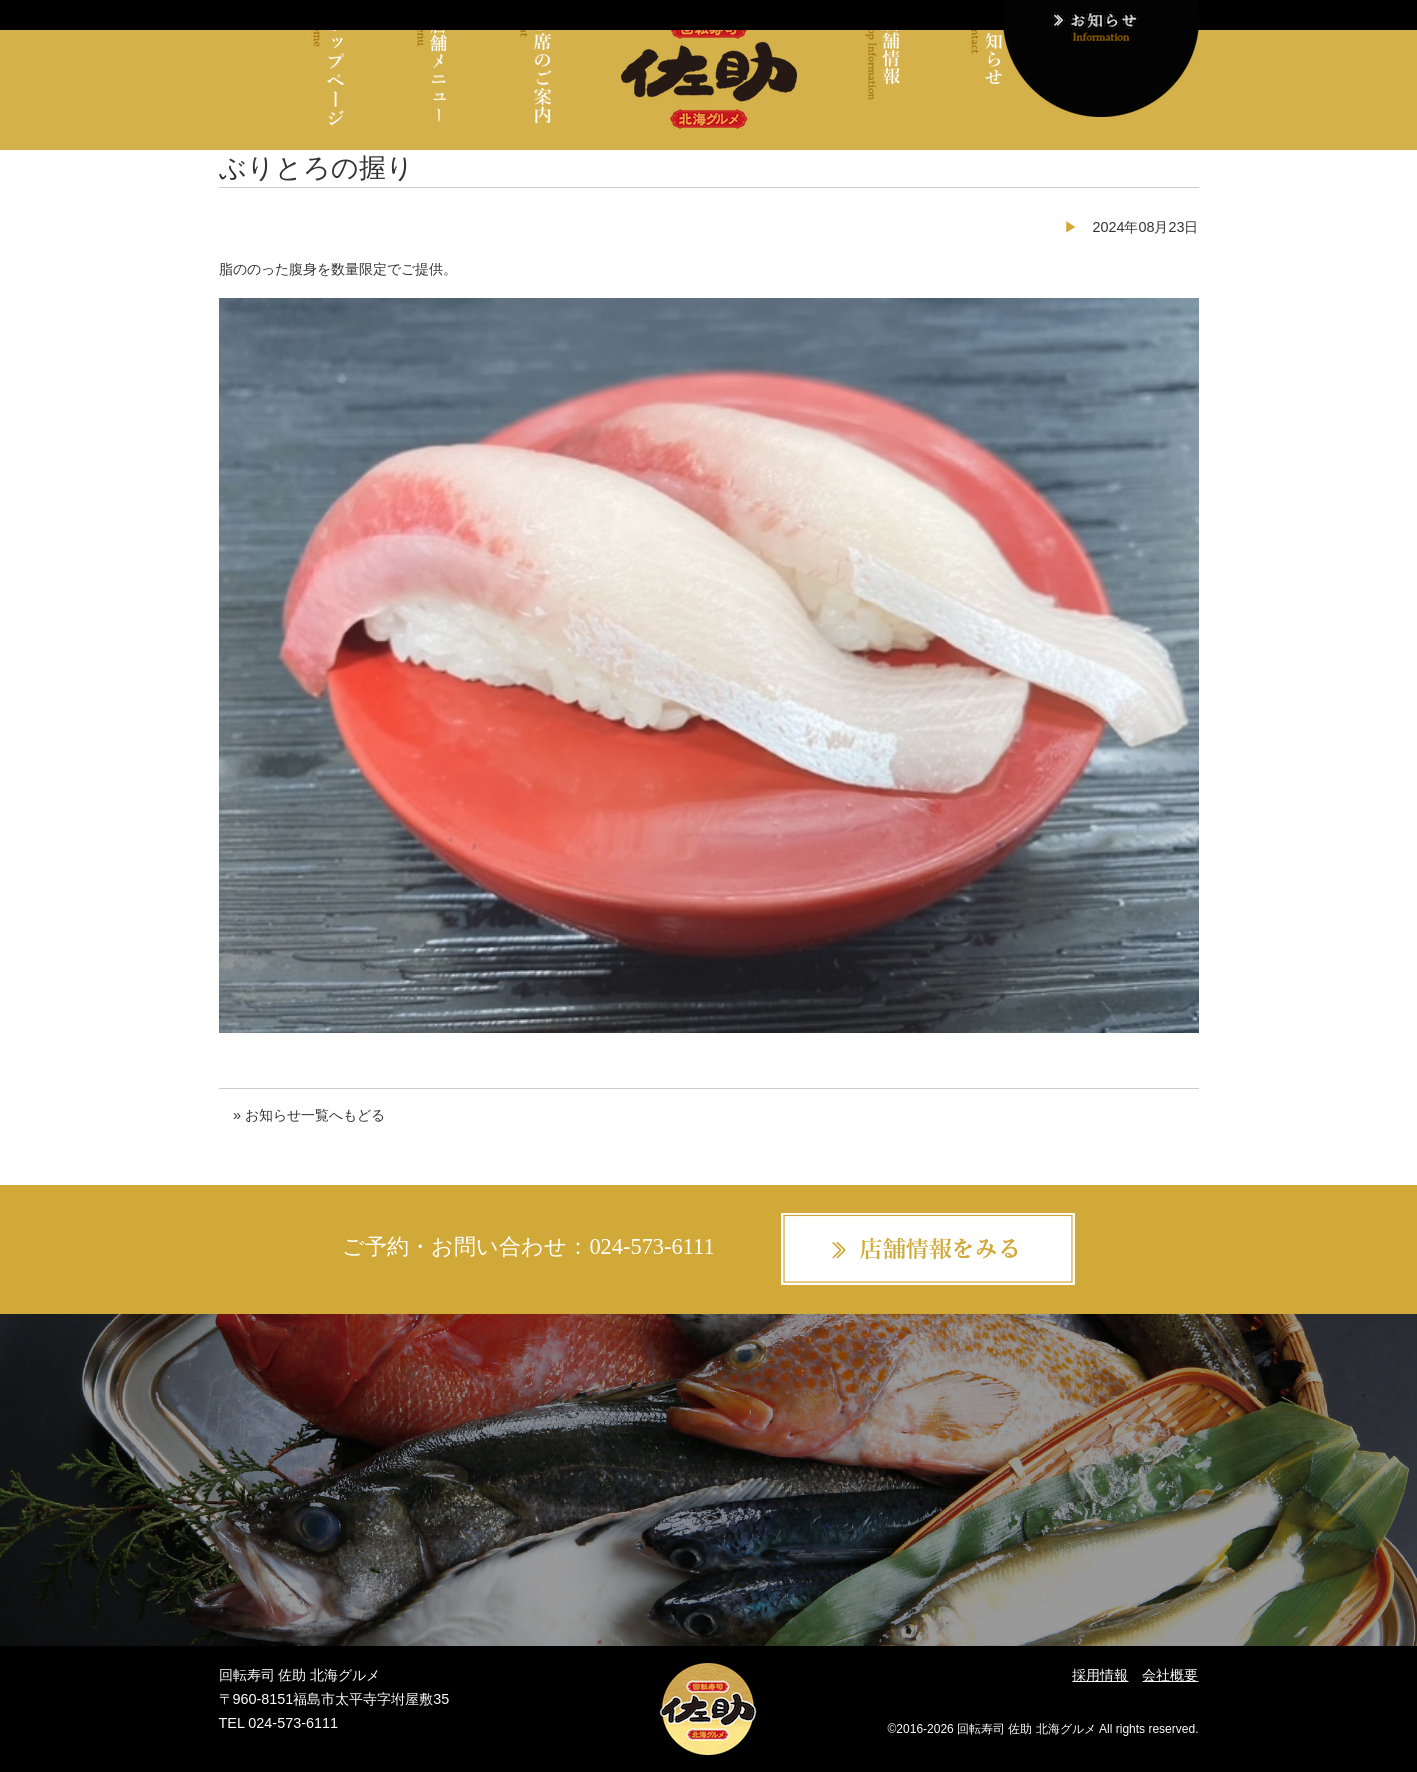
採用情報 (1100, 1675)
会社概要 (1170, 1675)
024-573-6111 (651, 1246)
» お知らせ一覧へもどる (309, 1115)
